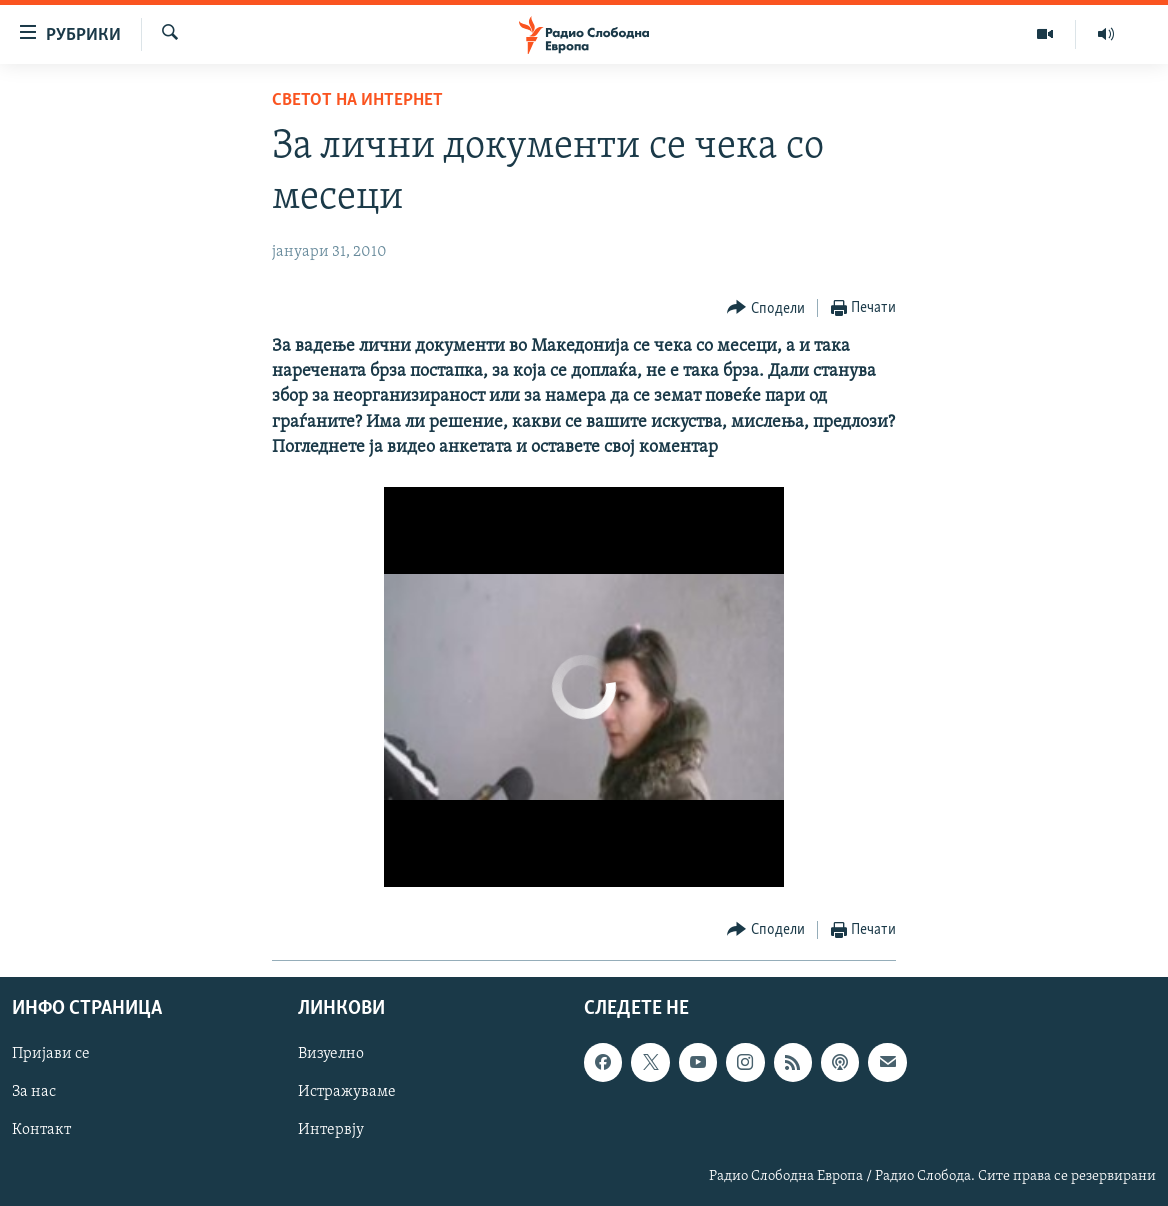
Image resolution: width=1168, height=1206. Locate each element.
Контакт (41, 1130)
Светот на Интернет (357, 100)
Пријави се (51, 1054)
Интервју (331, 1130)
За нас (34, 1092)
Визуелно (331, 1054)
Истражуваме (347, 1092)
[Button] (766, 308)
